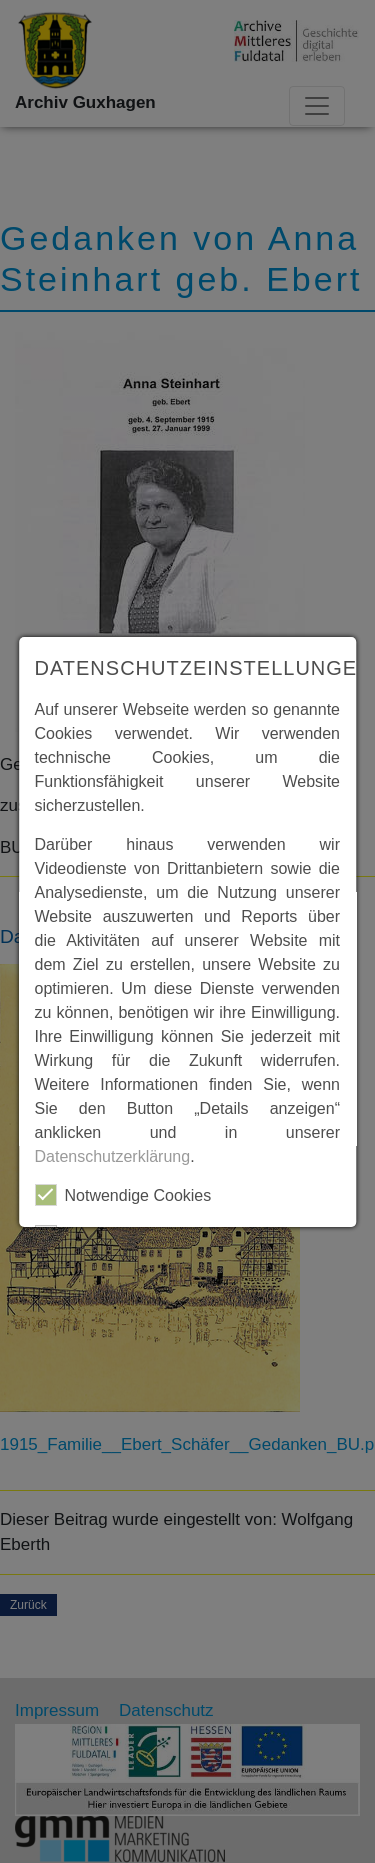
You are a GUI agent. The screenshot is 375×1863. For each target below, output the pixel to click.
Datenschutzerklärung (113, 1156)
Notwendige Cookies (123, 1195)
